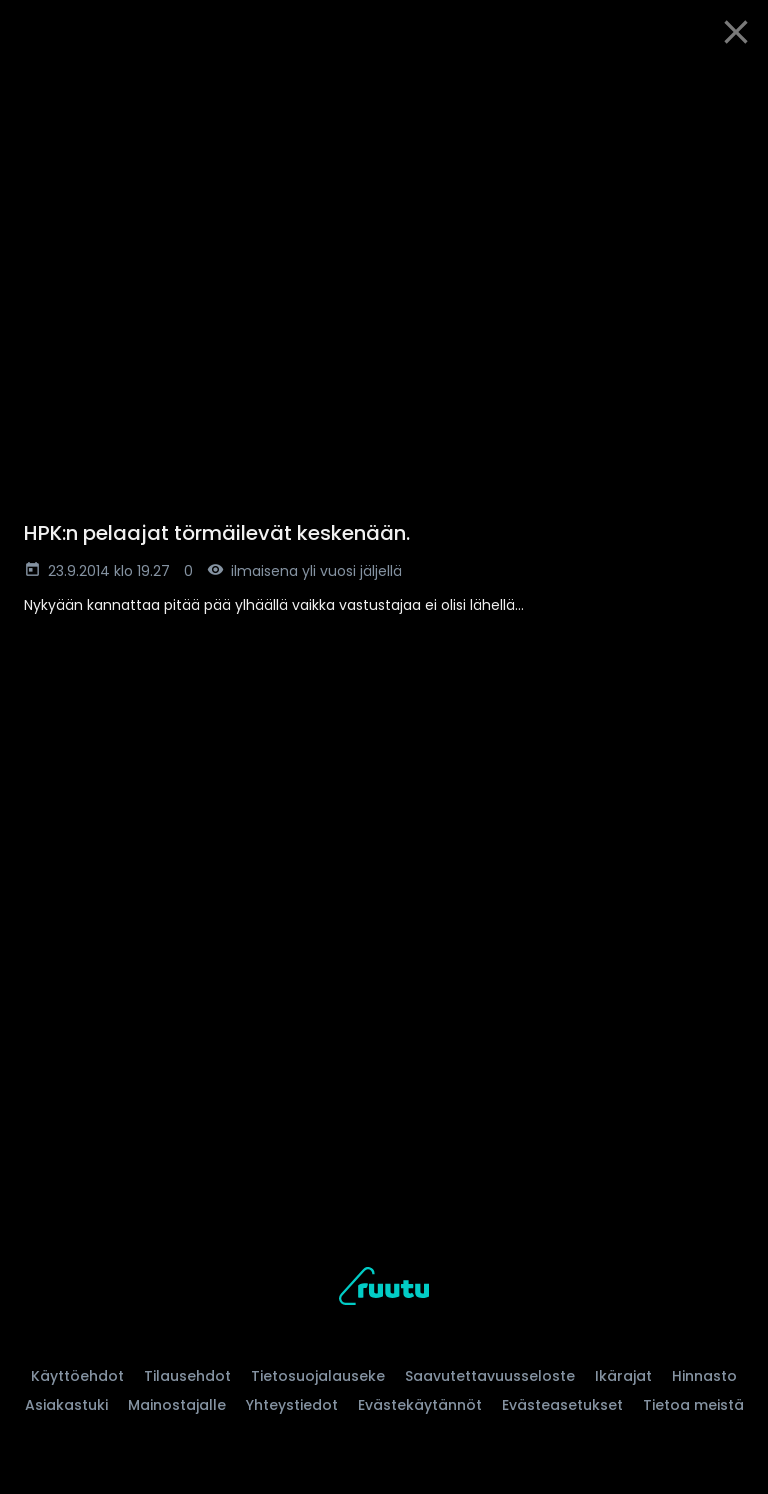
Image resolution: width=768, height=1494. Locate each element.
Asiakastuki (66, 1405)
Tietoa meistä (693, 1405)
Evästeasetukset (562, 1405)
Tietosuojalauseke (318, 1376)
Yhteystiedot (292, 1405)
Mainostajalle (177, 1405)
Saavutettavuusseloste (490, 1376)
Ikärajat (623, 1376)
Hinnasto (704, 1376)
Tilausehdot (187, 1376)
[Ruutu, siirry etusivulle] (384, 1289)
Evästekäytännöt (420, 1405)
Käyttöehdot (77, 1376)
